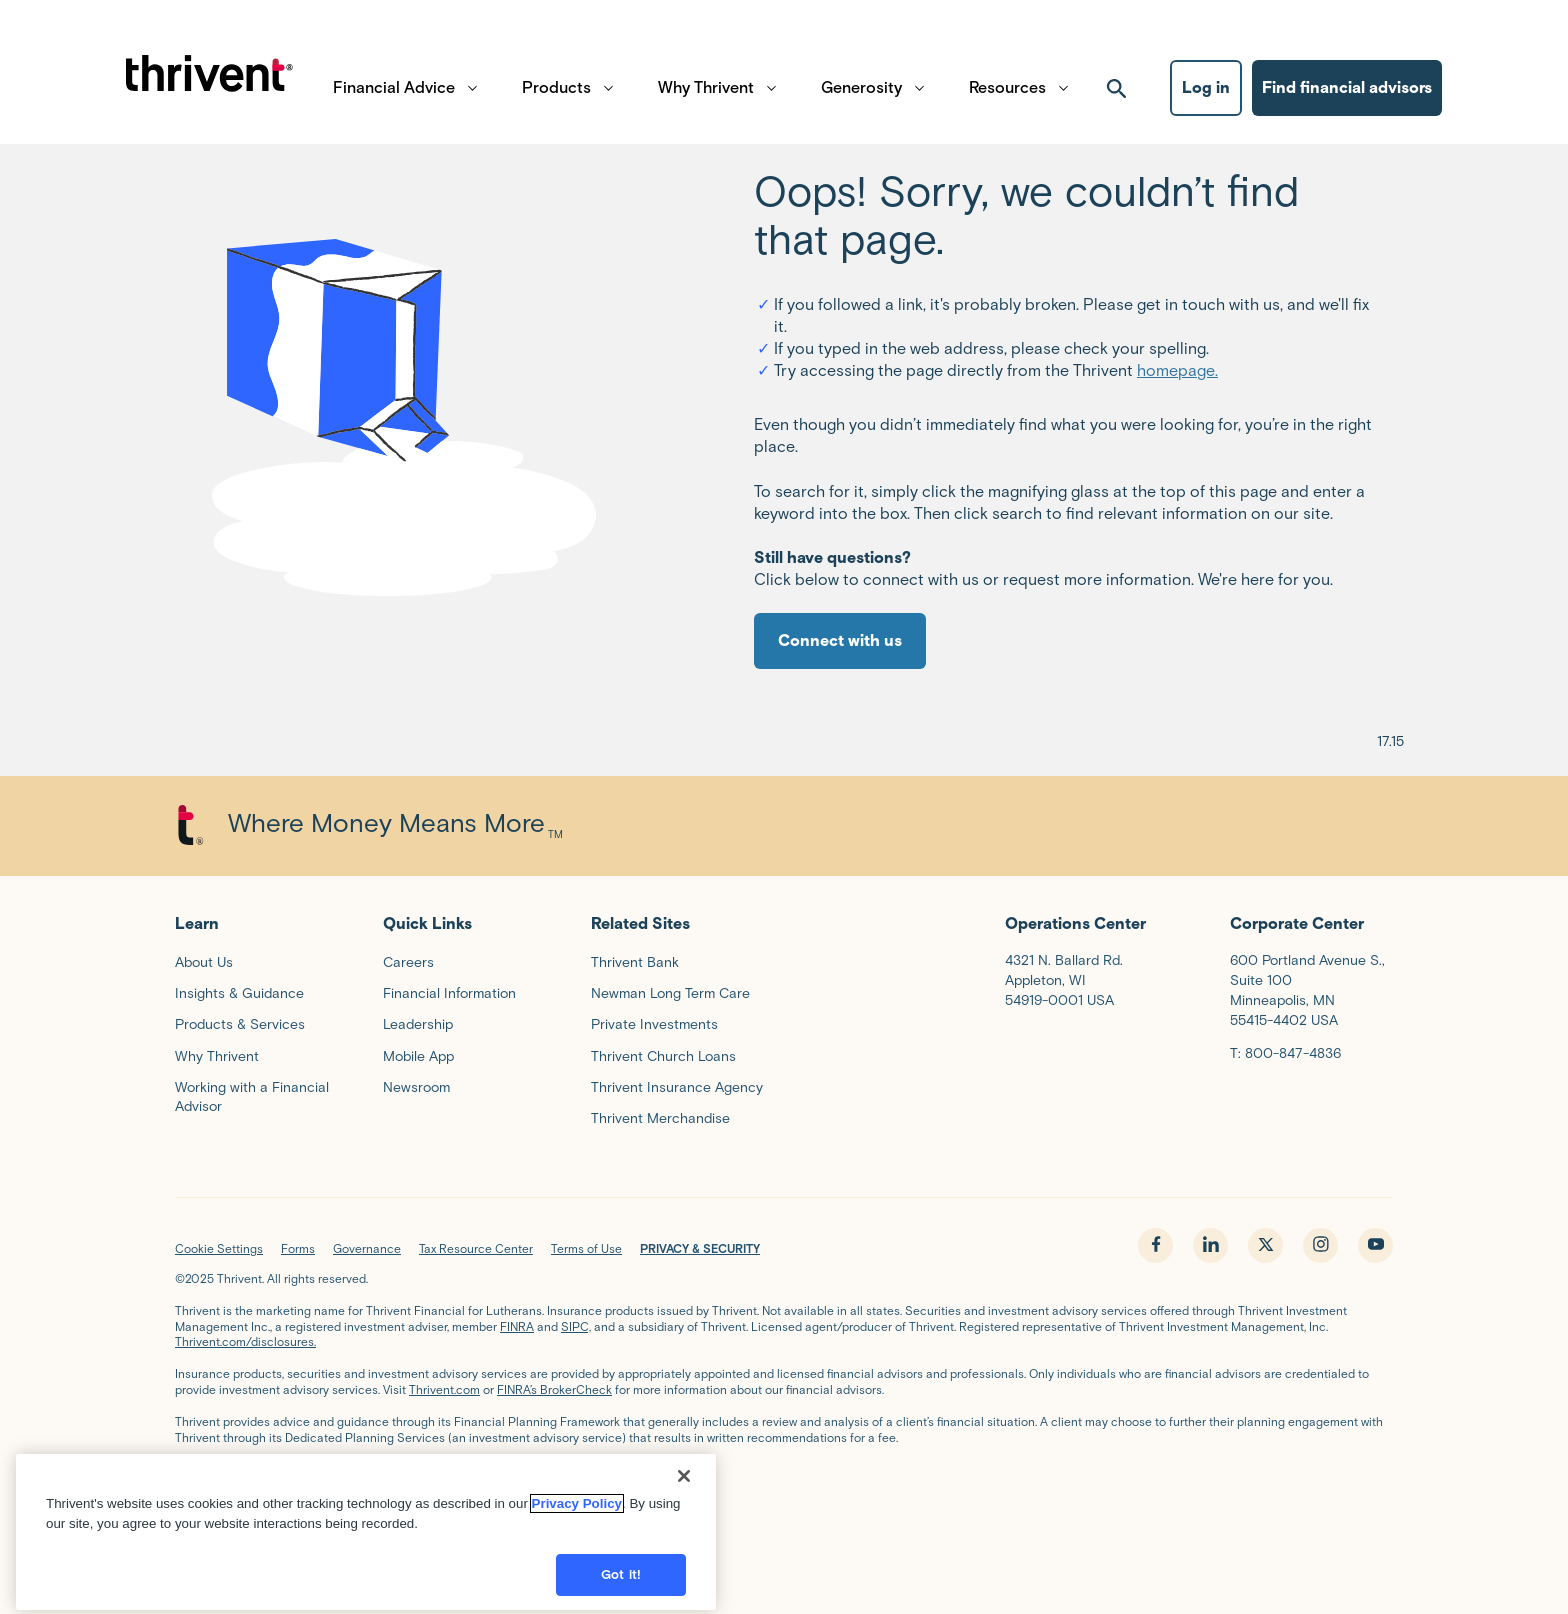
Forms (298, 1248)
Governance (367, 1248)
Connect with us (840, 640)
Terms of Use (586, 1248)
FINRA (517, 1326)
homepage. (1177, 370)
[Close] (684, 1498)
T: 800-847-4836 (1285, 1053)
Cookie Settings (219, 1248)
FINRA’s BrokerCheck (554, 1389)
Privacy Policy (577, 1525)
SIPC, (576, 1326)
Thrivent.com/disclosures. (245, 1341)
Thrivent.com (444, 1389)
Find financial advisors (1347, 95)
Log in (1206, 95)
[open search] (1117, 96)
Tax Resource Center (476, 1248)
